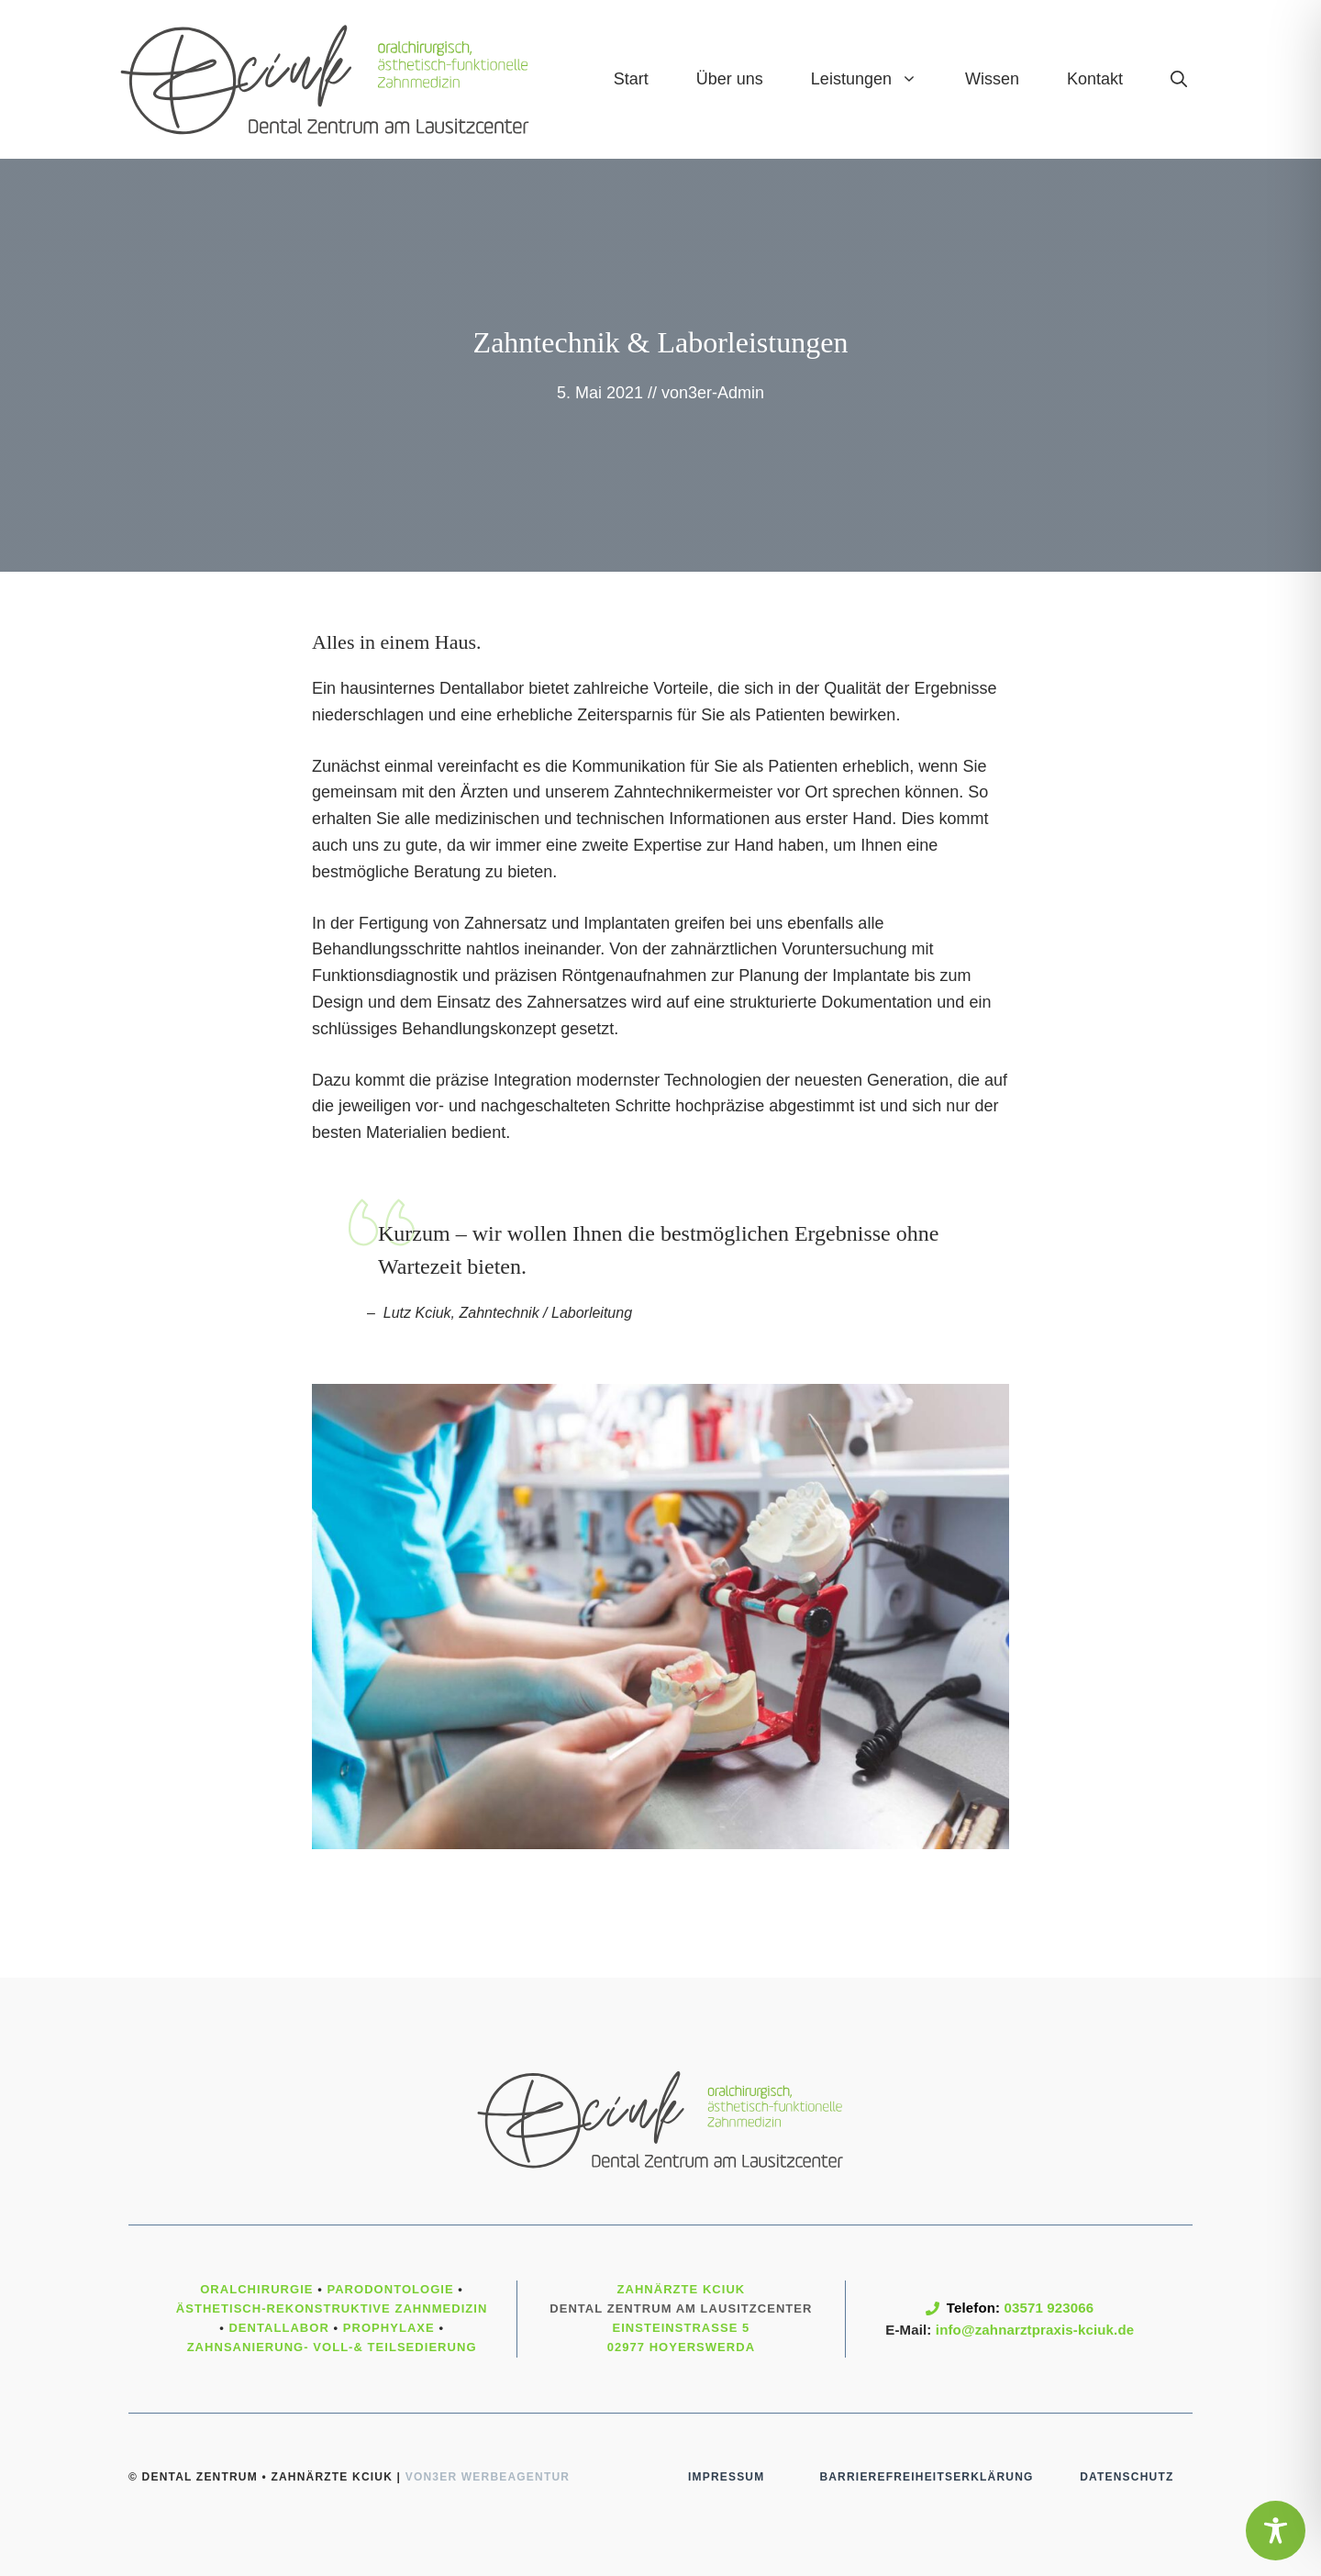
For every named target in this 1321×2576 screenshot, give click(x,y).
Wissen (992, 79)
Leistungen (876, 78)
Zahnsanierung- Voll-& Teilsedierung (332, 2347)
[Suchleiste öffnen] (1179, 78)
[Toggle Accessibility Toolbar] (1275, 2530)
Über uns (729, 79)
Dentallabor (278, 2328)
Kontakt (1095, 79)
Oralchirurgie (256, 2289)
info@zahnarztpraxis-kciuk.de (1035, 2329)
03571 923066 (1049, 2307)
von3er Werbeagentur (487, 2476)
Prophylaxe (389, 2328)
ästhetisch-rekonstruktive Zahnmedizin (332, 2308)
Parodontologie (390, 2289)
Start (631, 79)
